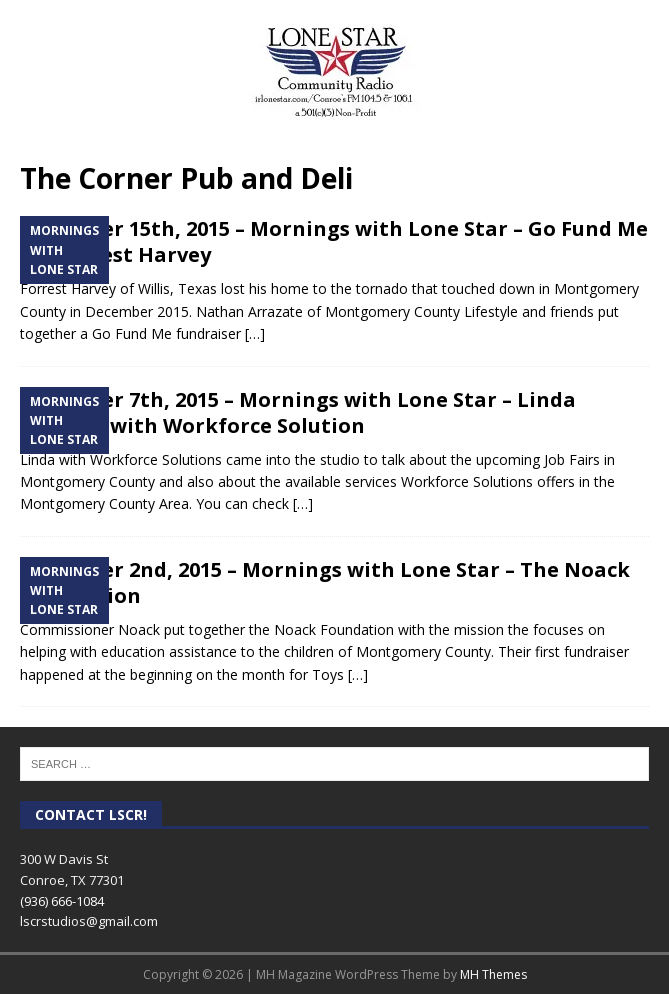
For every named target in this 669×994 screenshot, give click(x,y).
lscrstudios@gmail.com (89, 921)
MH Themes (493, 974)
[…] (255, 333)
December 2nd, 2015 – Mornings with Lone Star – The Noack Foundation (325, 582)
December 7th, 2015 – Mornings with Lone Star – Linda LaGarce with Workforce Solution (298, 412)
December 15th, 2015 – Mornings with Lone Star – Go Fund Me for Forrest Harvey (334, 241)
